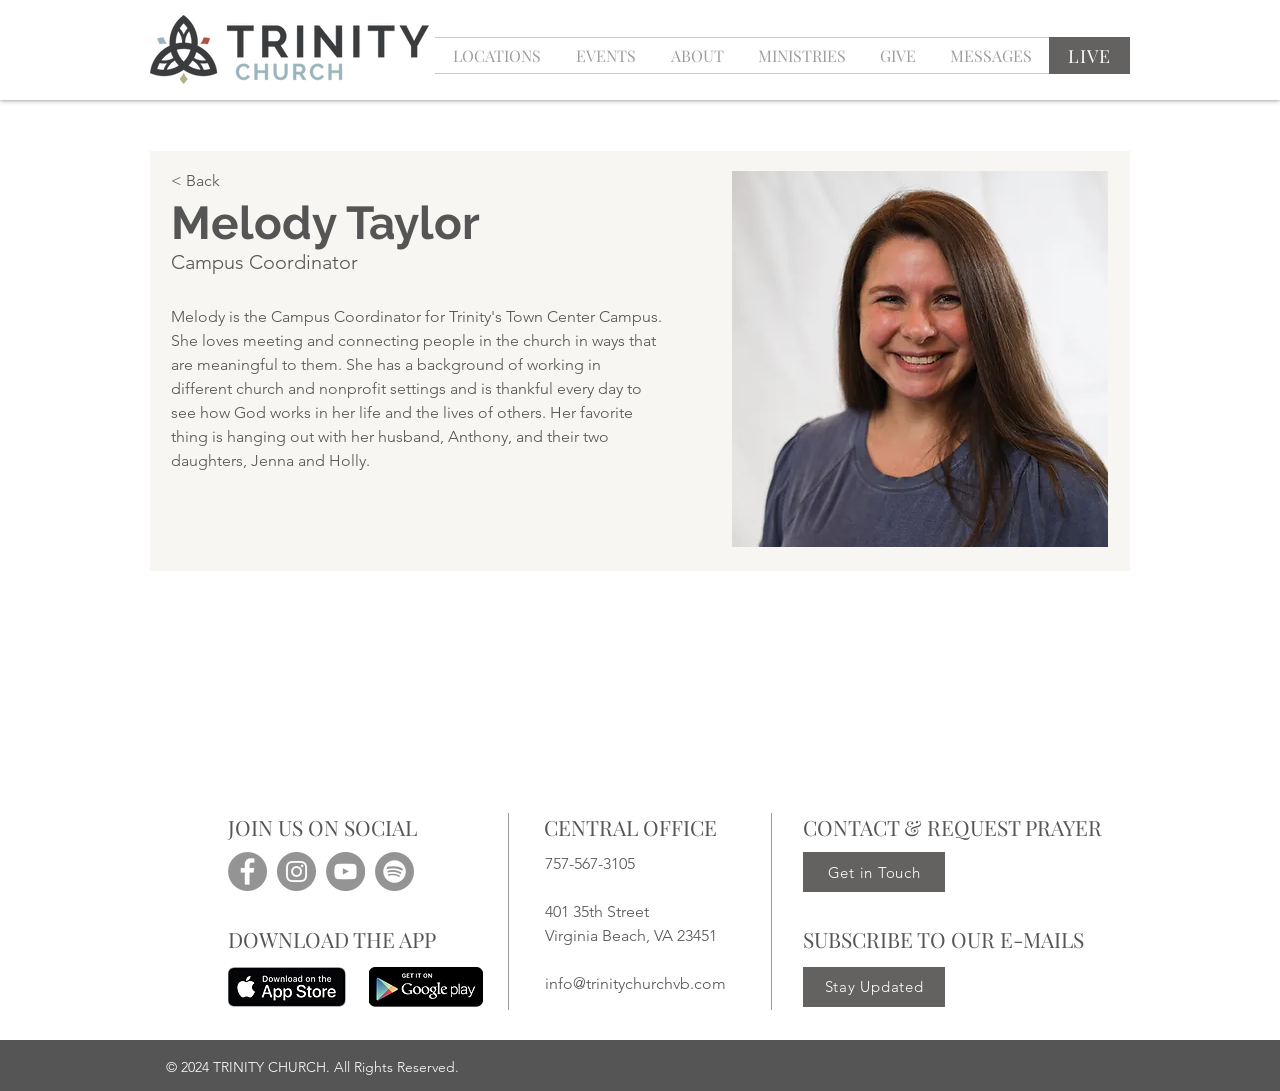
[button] (605, 55)
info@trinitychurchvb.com (635, 983)
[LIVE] (1089, 55)
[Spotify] (394, 871)
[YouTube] (345, 871)
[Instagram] (296, 871)
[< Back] (276, 181)
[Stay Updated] (874, 987)
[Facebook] (247, 871)
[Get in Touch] (874, 872)
